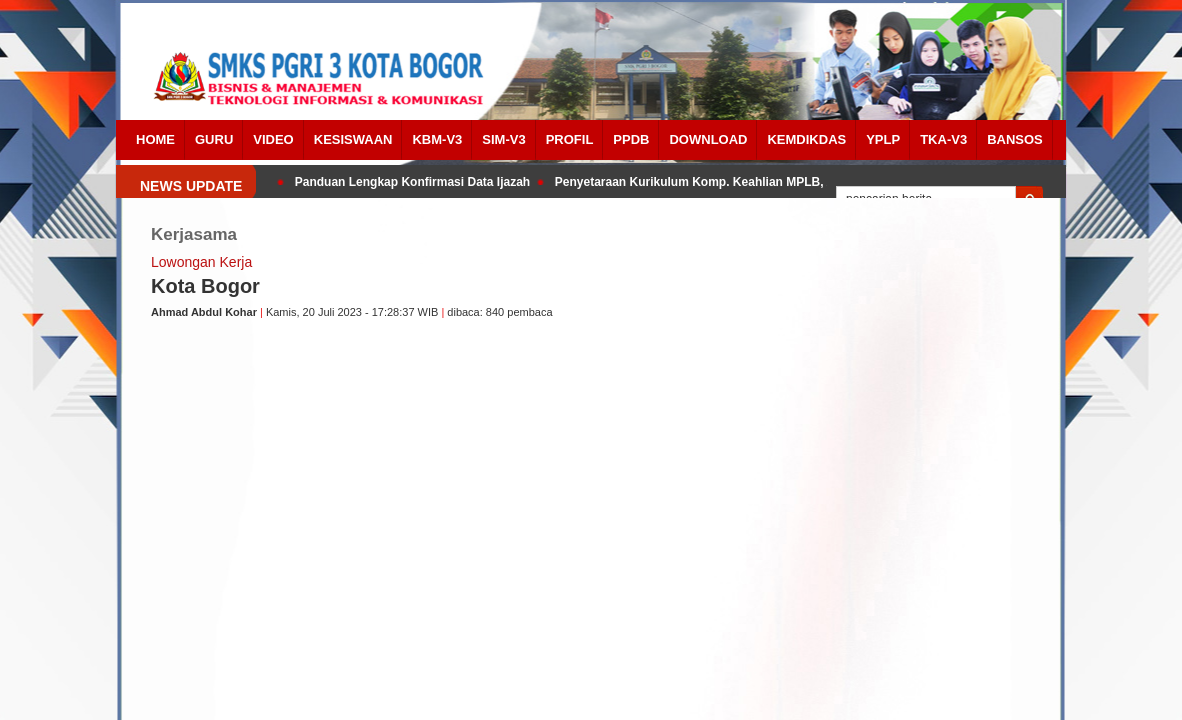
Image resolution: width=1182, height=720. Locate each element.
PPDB (631, 139)
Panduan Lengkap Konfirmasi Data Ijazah (414, 182)
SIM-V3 (503, 139)
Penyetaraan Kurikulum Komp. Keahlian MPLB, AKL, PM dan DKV (742, 182)
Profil (570, 139)
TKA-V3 (943, 139)
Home (155, 139)
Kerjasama (194, 234)
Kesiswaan (353, 139)
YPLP (883, 139)
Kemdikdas (806, 139)
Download (708, 139)
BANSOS (1015, 139)
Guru (214, 139)
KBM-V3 (437, 139)
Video (273, 139)
